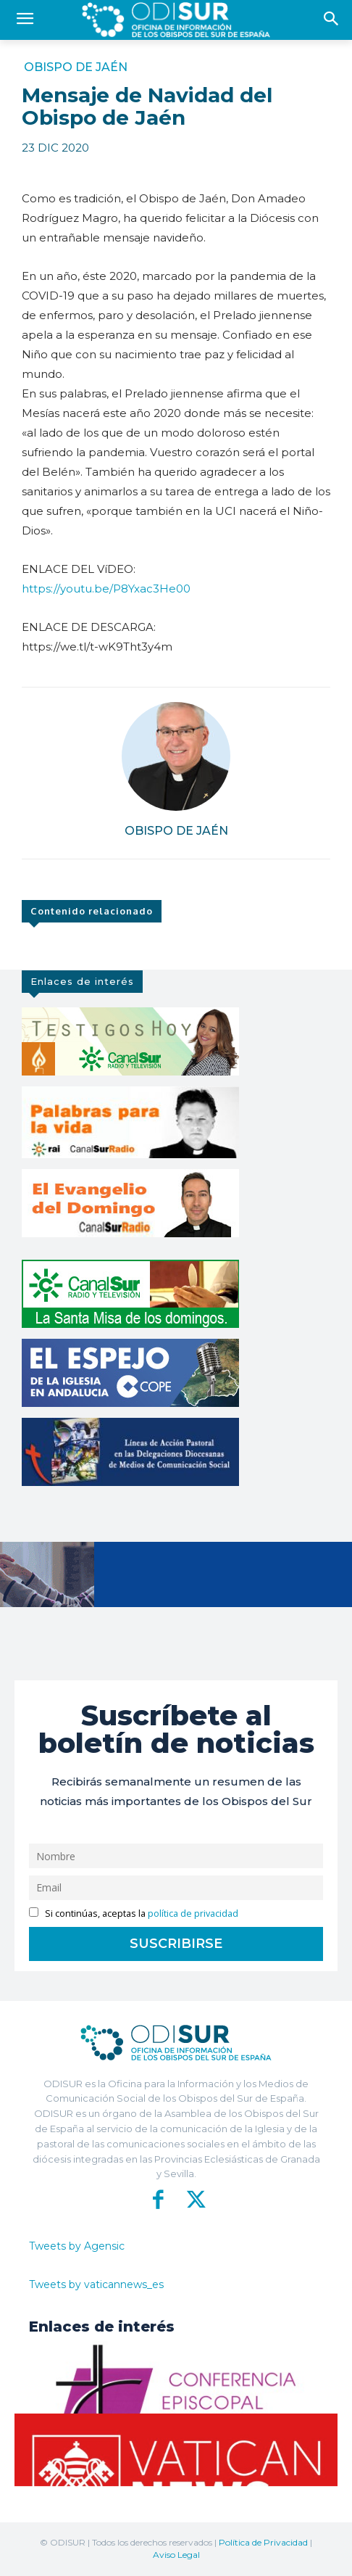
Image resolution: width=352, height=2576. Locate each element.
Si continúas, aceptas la (133, 1913)
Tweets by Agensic (77, 2246)
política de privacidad (193, 1913)
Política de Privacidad (263, 2542)
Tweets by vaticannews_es (96, 2284)
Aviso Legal (176, 2554)
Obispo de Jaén (75, 67)
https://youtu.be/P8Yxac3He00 (106, 588)
